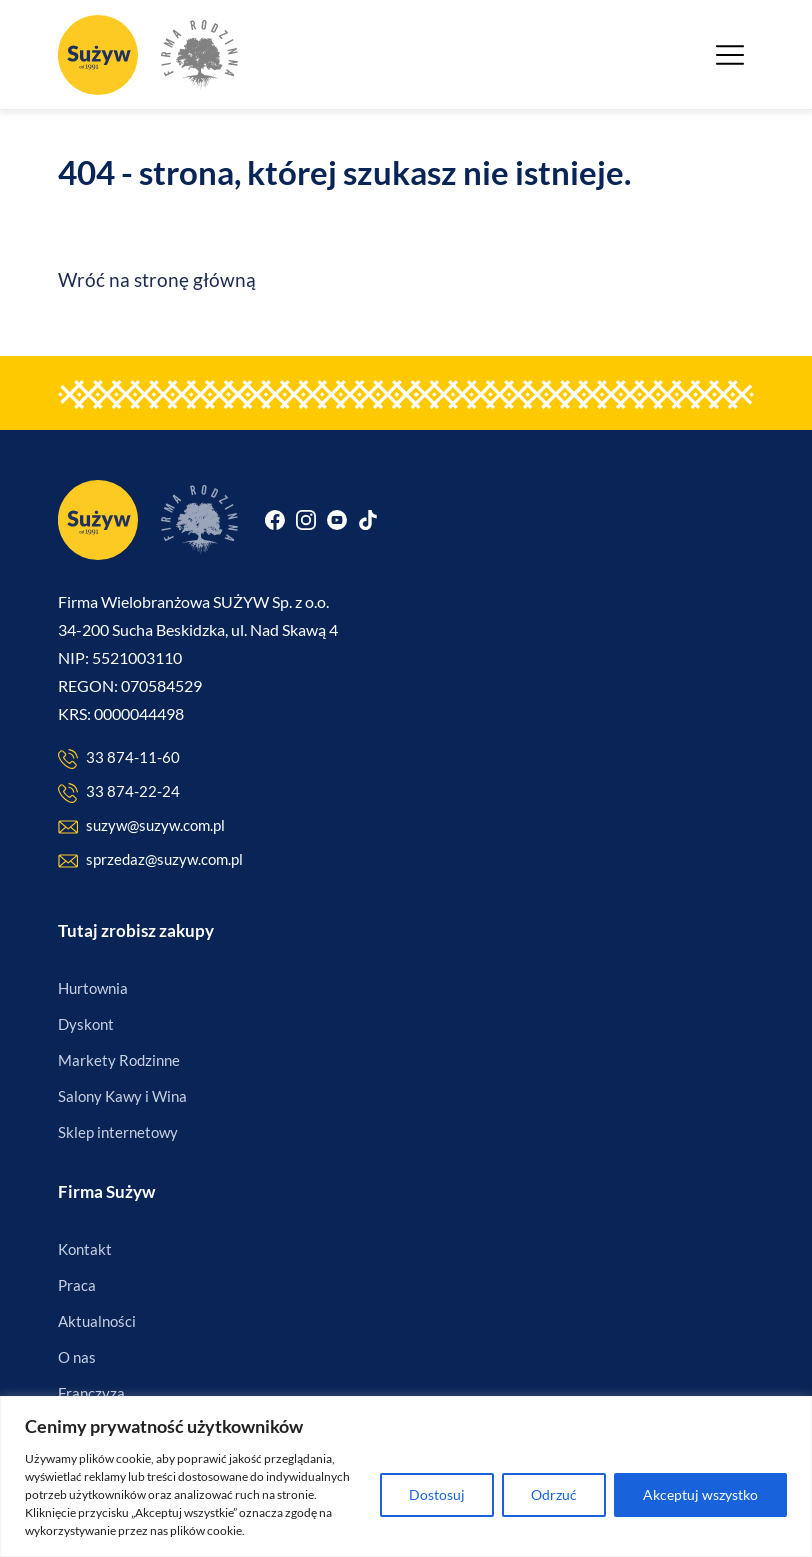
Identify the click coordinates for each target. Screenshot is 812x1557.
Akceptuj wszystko (700, 1494)
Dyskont (86, 1024)
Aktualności (97, 1321)
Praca (77, 1285)
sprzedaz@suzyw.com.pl (150, 860)
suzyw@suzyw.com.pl (141, 826)
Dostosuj (437, 1494)
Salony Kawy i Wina (122, 1096)
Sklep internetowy (118, 1132)
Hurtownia (93, 988)
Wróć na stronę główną (157, 279)
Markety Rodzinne (119, 1060)
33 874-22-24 (119, 792)
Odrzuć (554, 1494)
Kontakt (85, 1249)
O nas (77, 1357)
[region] (406, 1476)
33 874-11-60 (119, 758)
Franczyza (91, 1393)
